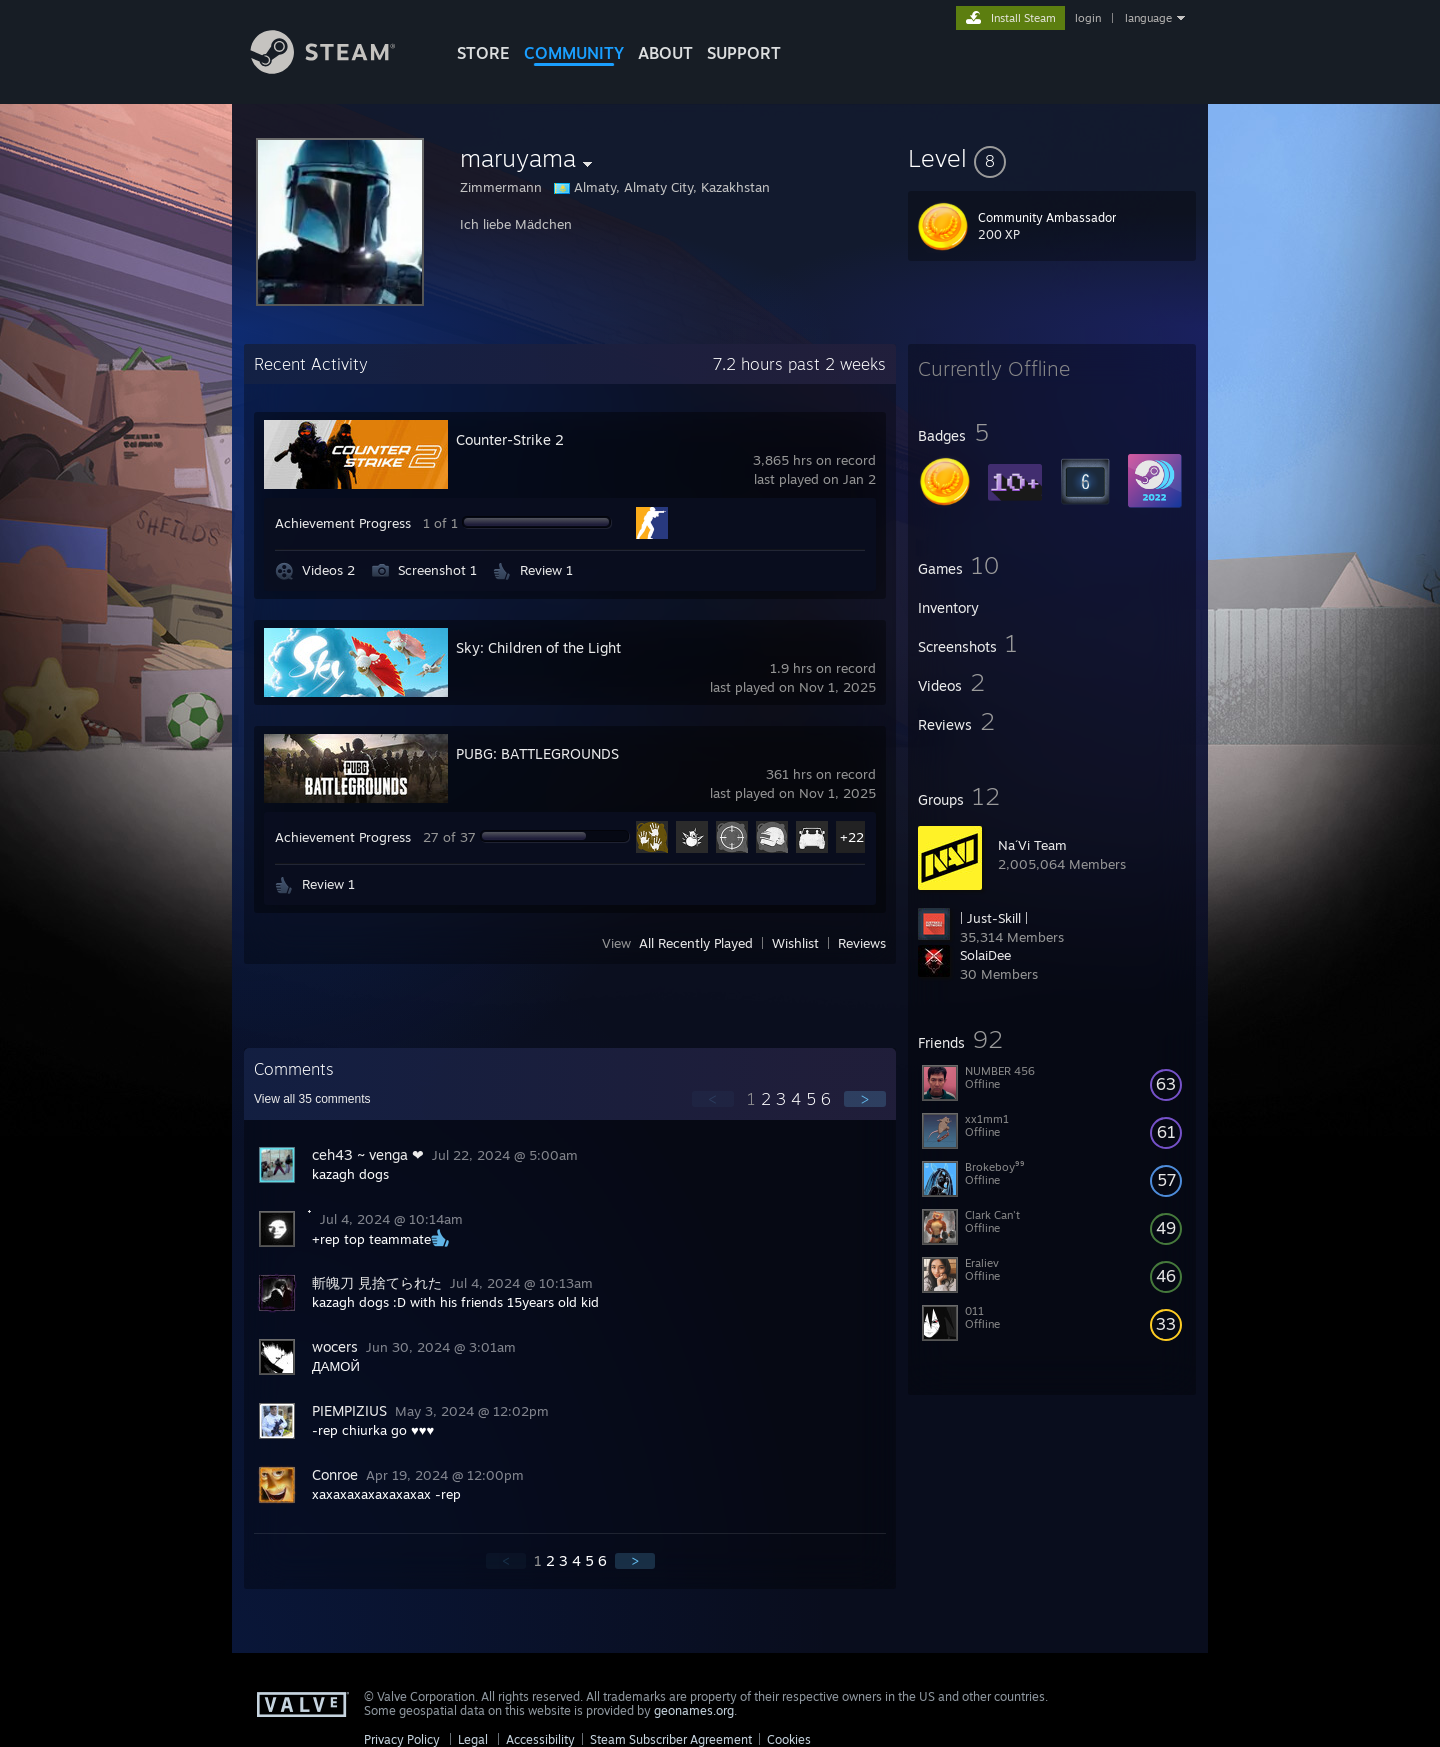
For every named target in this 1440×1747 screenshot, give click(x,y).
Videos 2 (328, 570)
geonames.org (694, 1710)
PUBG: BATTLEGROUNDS (537, 753)
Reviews (862, 943)
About (665, 53)
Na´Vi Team (1032, 845)
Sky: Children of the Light (538, 647)
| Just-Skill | (994, 918)
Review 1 (546, 570)
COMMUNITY (574, 53)
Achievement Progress (343, 523)
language (1148, 18)
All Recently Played (696, 943)
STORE (483, 53)
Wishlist (795, 943)
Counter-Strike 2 (510, 439)
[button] (1052, 158)
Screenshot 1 (437, 570)
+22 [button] (852, 837)
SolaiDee (985, 955)
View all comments (312, 1099)
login (1088, 18)
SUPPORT (744, 53)
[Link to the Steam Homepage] (338, 68)
